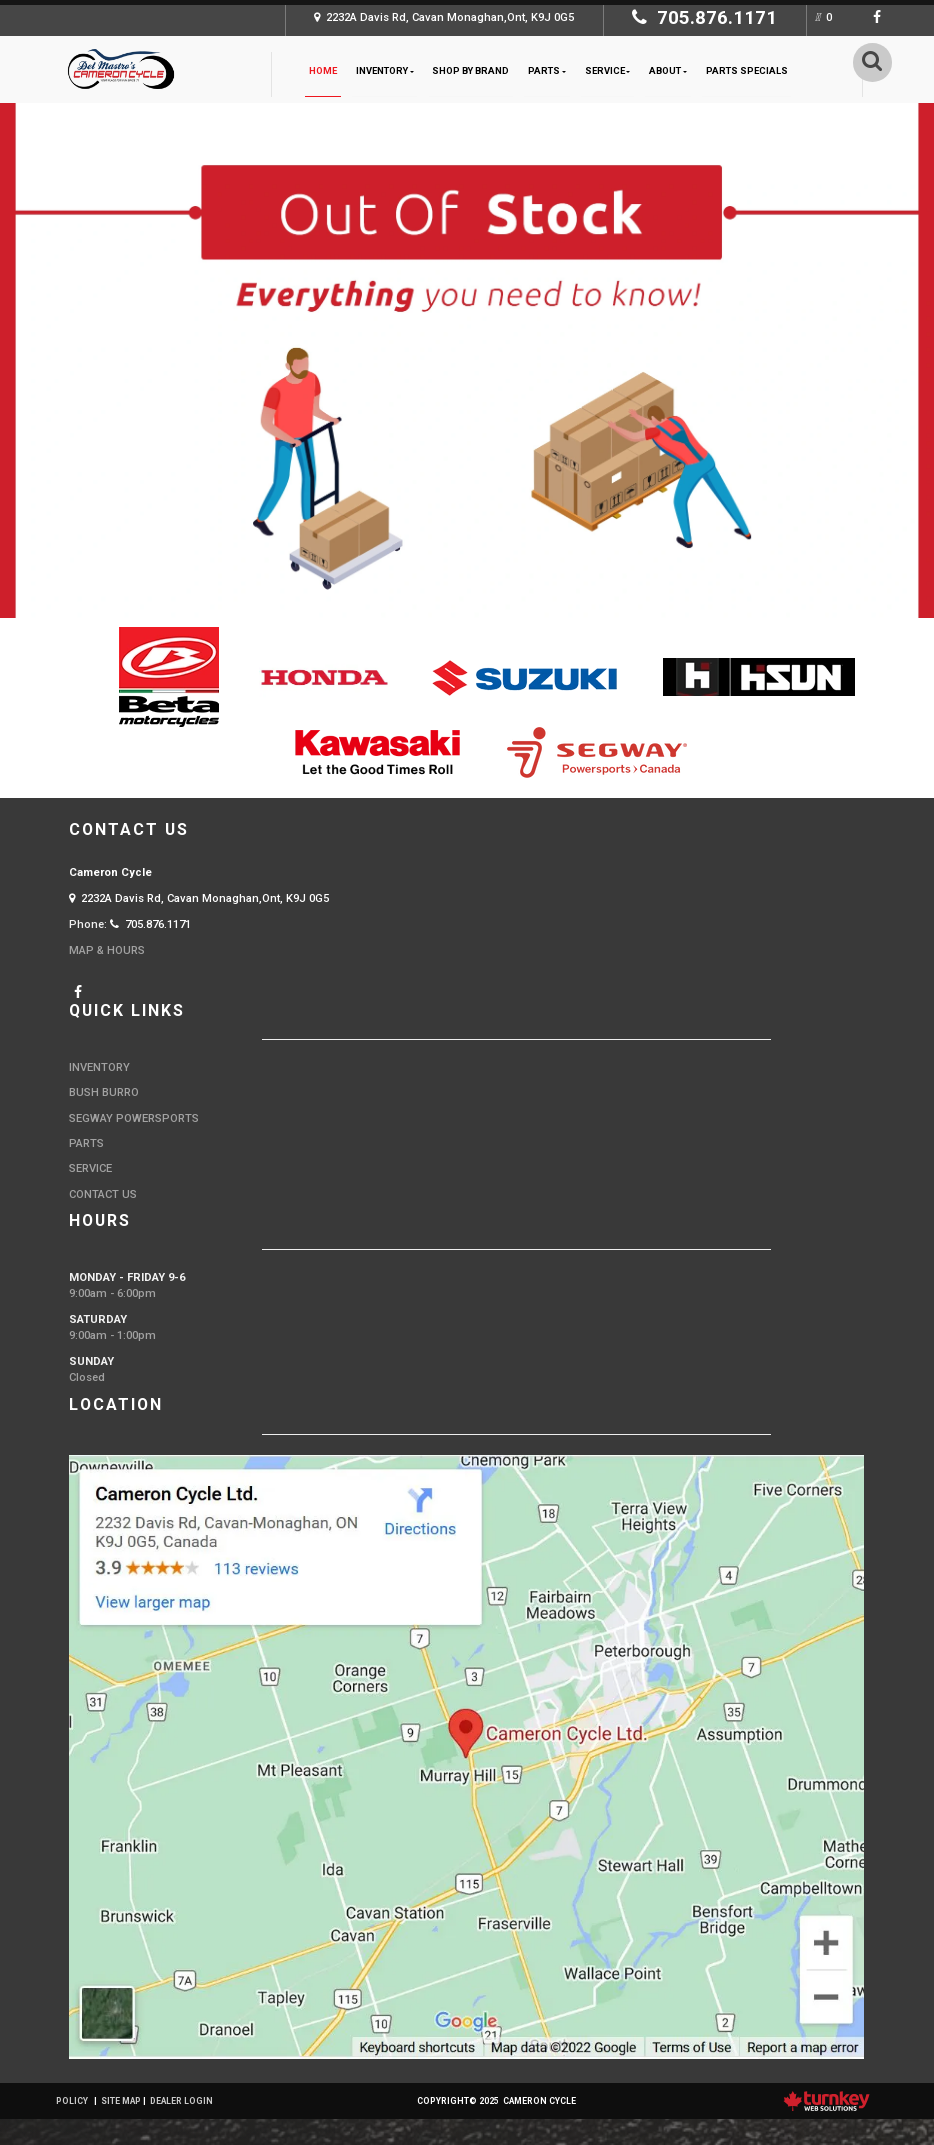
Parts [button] (547, 70)
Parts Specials (747, 70)
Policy (72, 2101)
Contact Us (103, 1194)
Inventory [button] (385, 70)
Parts (86, 1143)
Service (90, 1168)
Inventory (99, 1067)
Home (323, 70)
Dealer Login (181, 2101)
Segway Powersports (134, 1118)
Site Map (121, 2101)
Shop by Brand (470, 70)
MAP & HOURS (107, 950)
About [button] (668, 70)
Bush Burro (104, 1092)
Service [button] (608, 70)
